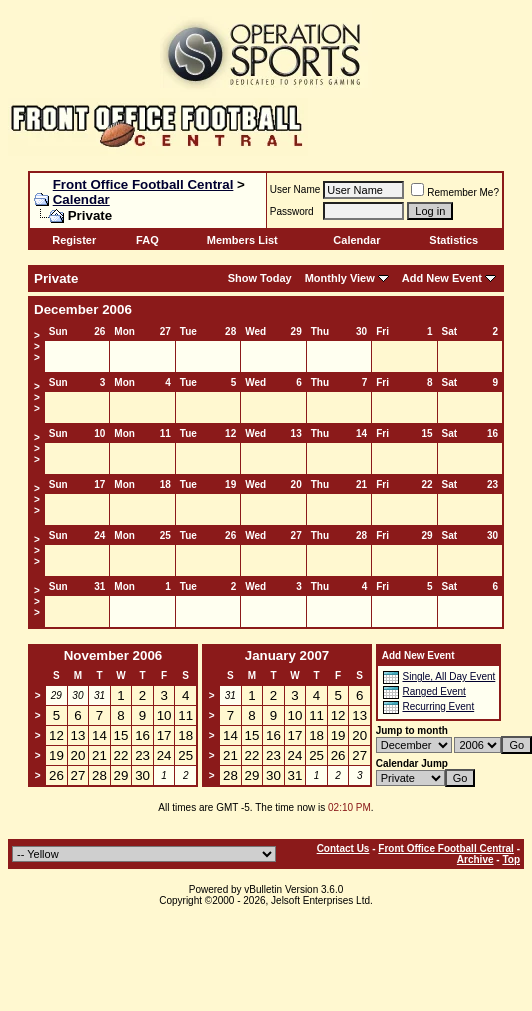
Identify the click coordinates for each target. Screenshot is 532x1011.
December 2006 (83, 309)
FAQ (147, 240)
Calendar (81, 199)
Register (74, 240)
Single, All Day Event (448, 676)
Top (511, 859)
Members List (242, 240)
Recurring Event (438, 706)
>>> (37, 346)
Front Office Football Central (143, 184)
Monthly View (340, 278)
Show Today (260, 278)
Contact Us (343, 848)
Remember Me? (455, 192)
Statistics (453, 240)
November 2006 (113, 655)
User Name (295, 189)
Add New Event (442, 278)
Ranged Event (433, 691)
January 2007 (287, 655)
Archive (475, 859)
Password (292, 211)
